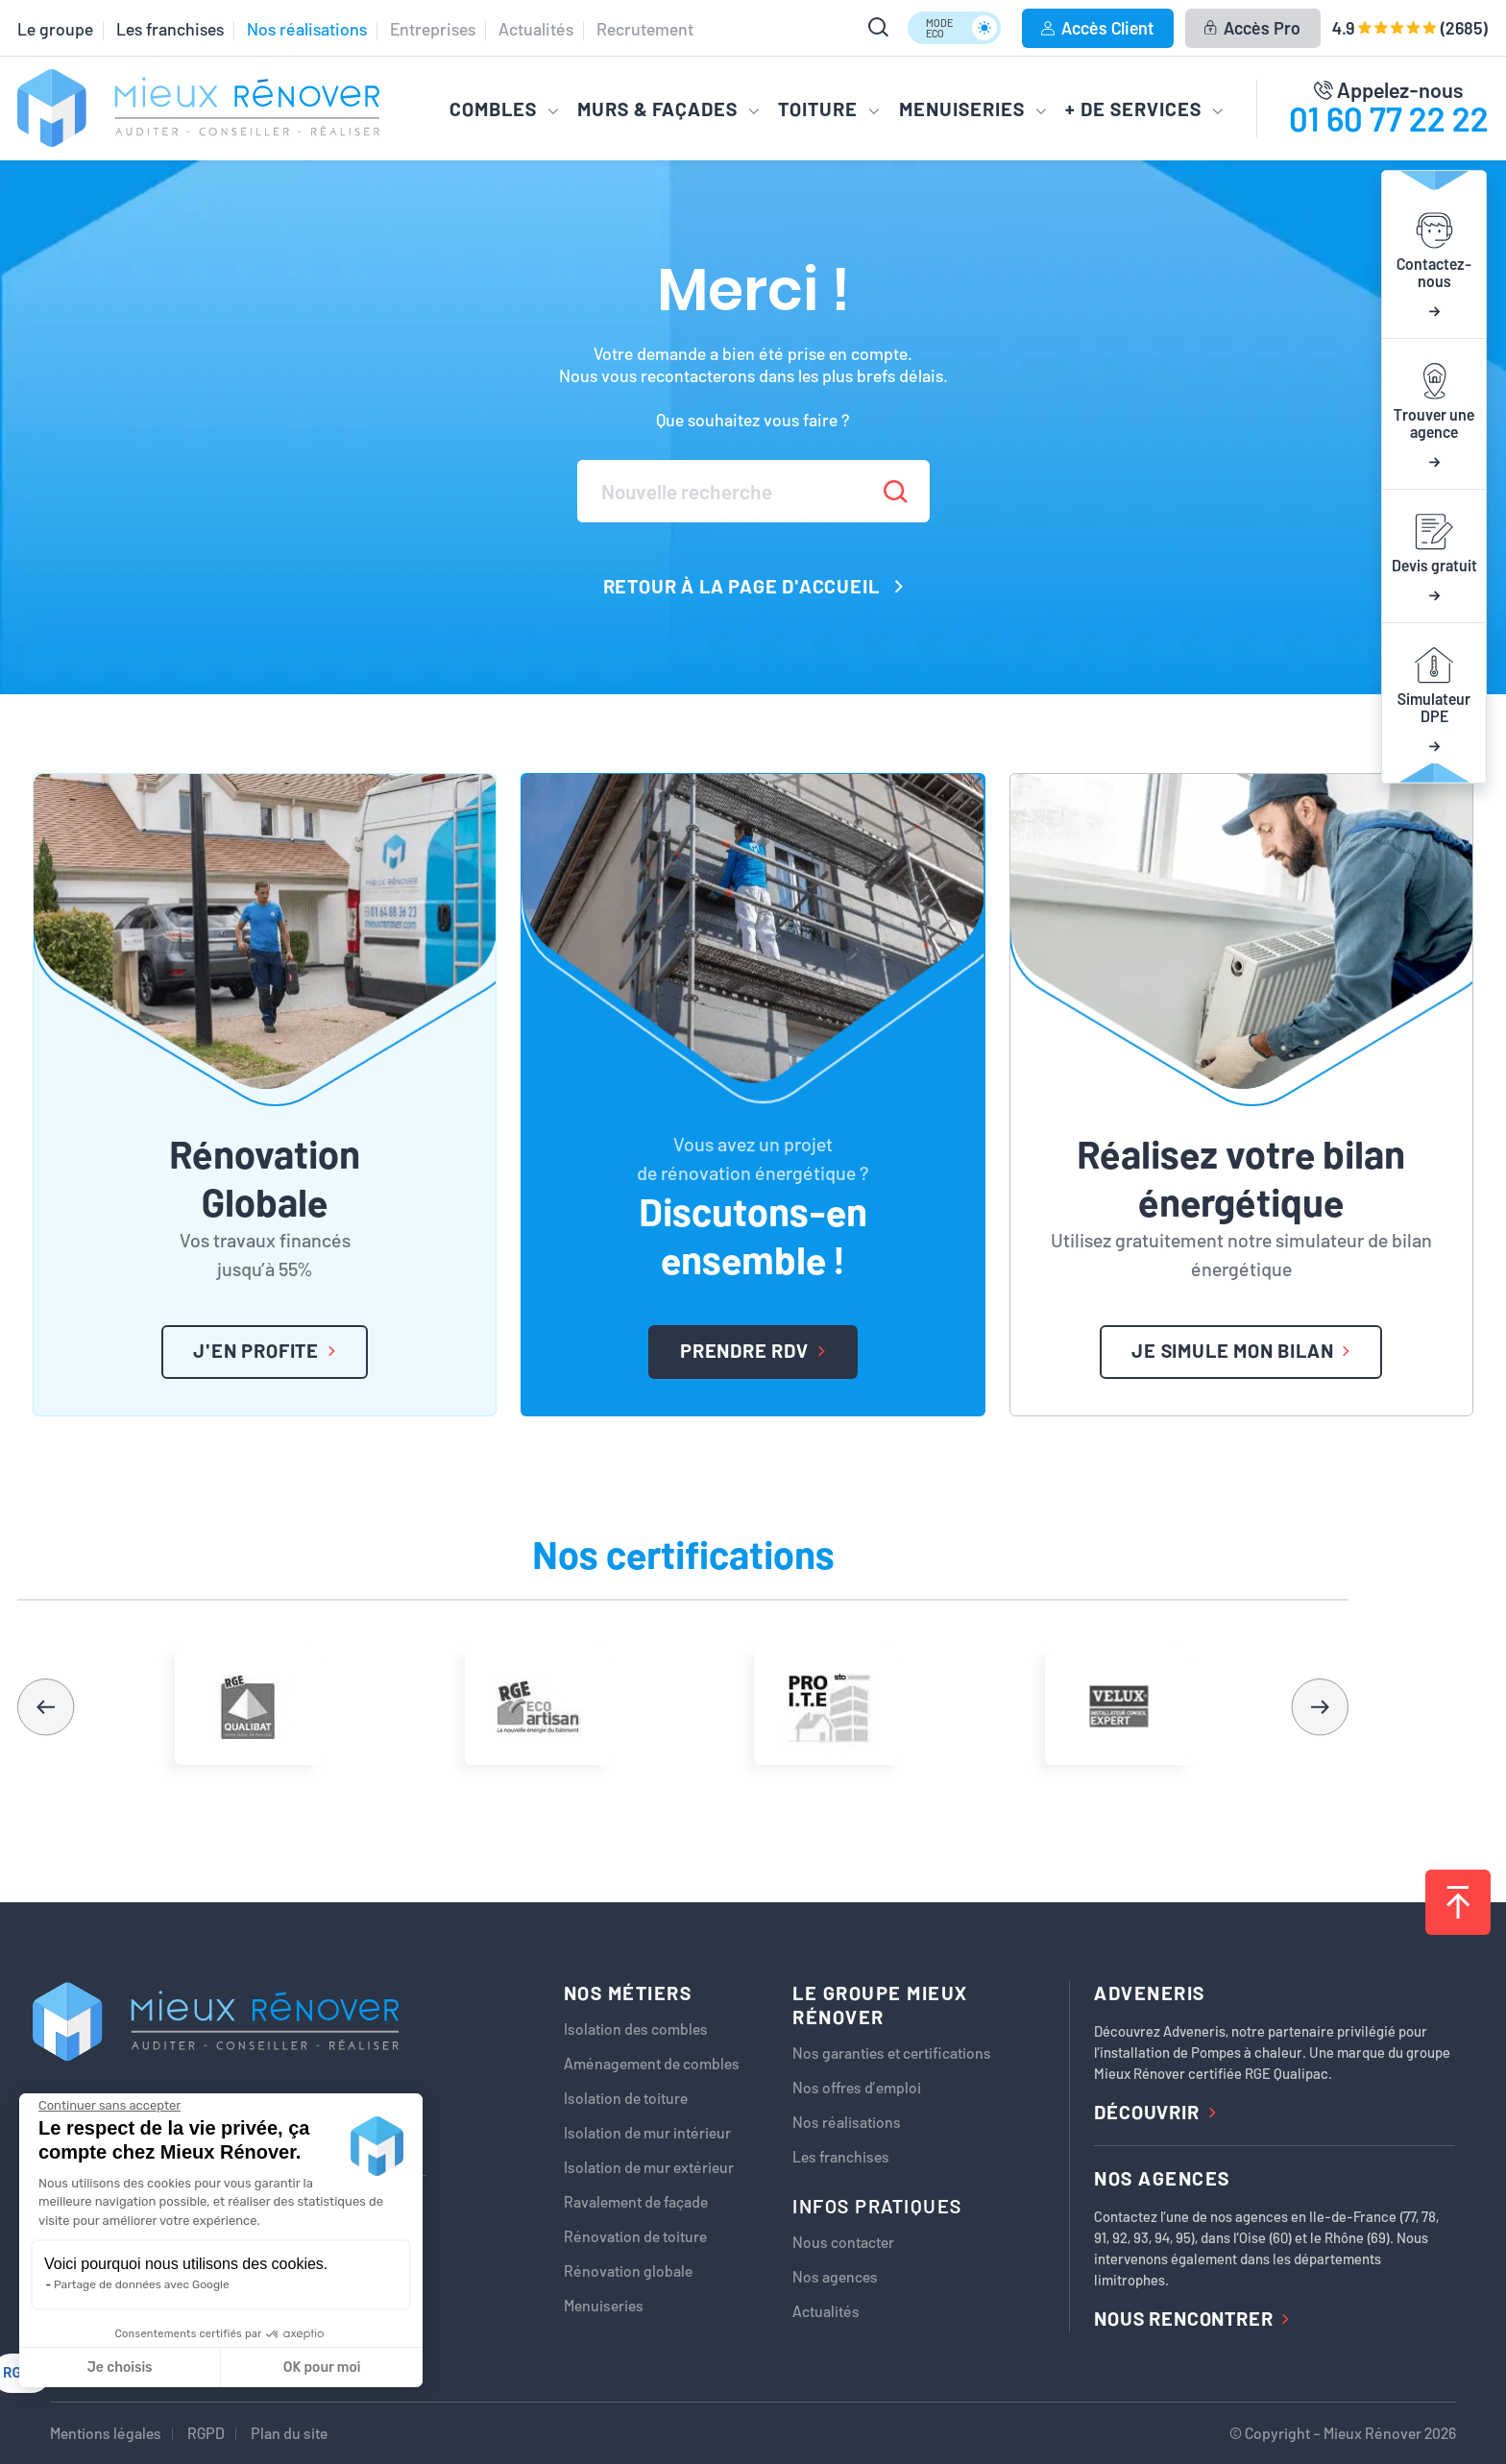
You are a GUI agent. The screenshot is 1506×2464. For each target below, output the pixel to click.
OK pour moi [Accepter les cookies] (322, 2367)
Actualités (535, 28)
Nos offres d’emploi (856, 2087)
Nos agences (835, 2276)
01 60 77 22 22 (1389, 118)
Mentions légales (105, 2433)
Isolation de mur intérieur (647, 2132)
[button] (1319, 1706)
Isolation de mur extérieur (649, 2167)
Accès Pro (1252, 27)
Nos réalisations (307, 28)
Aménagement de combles (652, 2063)
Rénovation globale (628, 2271)
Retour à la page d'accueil (753, 585)
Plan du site (289, 2433)
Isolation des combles (636, 2029)
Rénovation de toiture (635, 2236)
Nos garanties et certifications (891, 2053)
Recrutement (644, 28)
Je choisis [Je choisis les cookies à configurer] (120, 2367)
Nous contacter (843, 2242)
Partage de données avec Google (142, 2284)
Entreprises (432, 28)
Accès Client (1097, 27)
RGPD (206, 2433)
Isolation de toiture (626, 2098)
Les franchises (170, 28)
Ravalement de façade (636, 2201)
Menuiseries (604, 2305)
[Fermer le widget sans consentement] (109, 2105)
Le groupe (55, 28)
